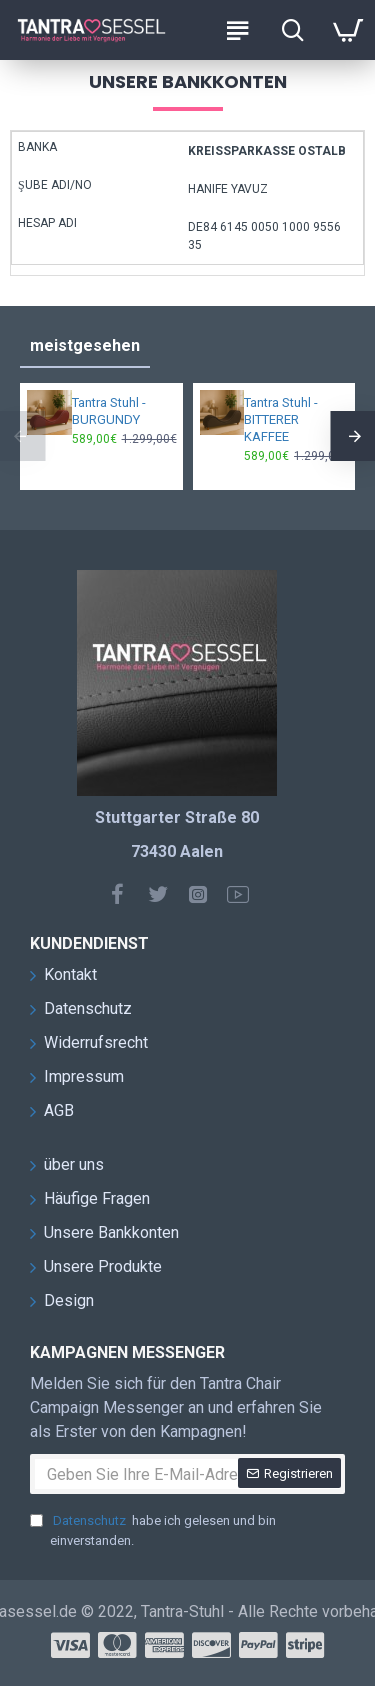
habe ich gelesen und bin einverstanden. (153, 1529)
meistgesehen (85, 345)
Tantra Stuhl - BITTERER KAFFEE (281, 419)
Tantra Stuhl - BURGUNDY (109, 411)
